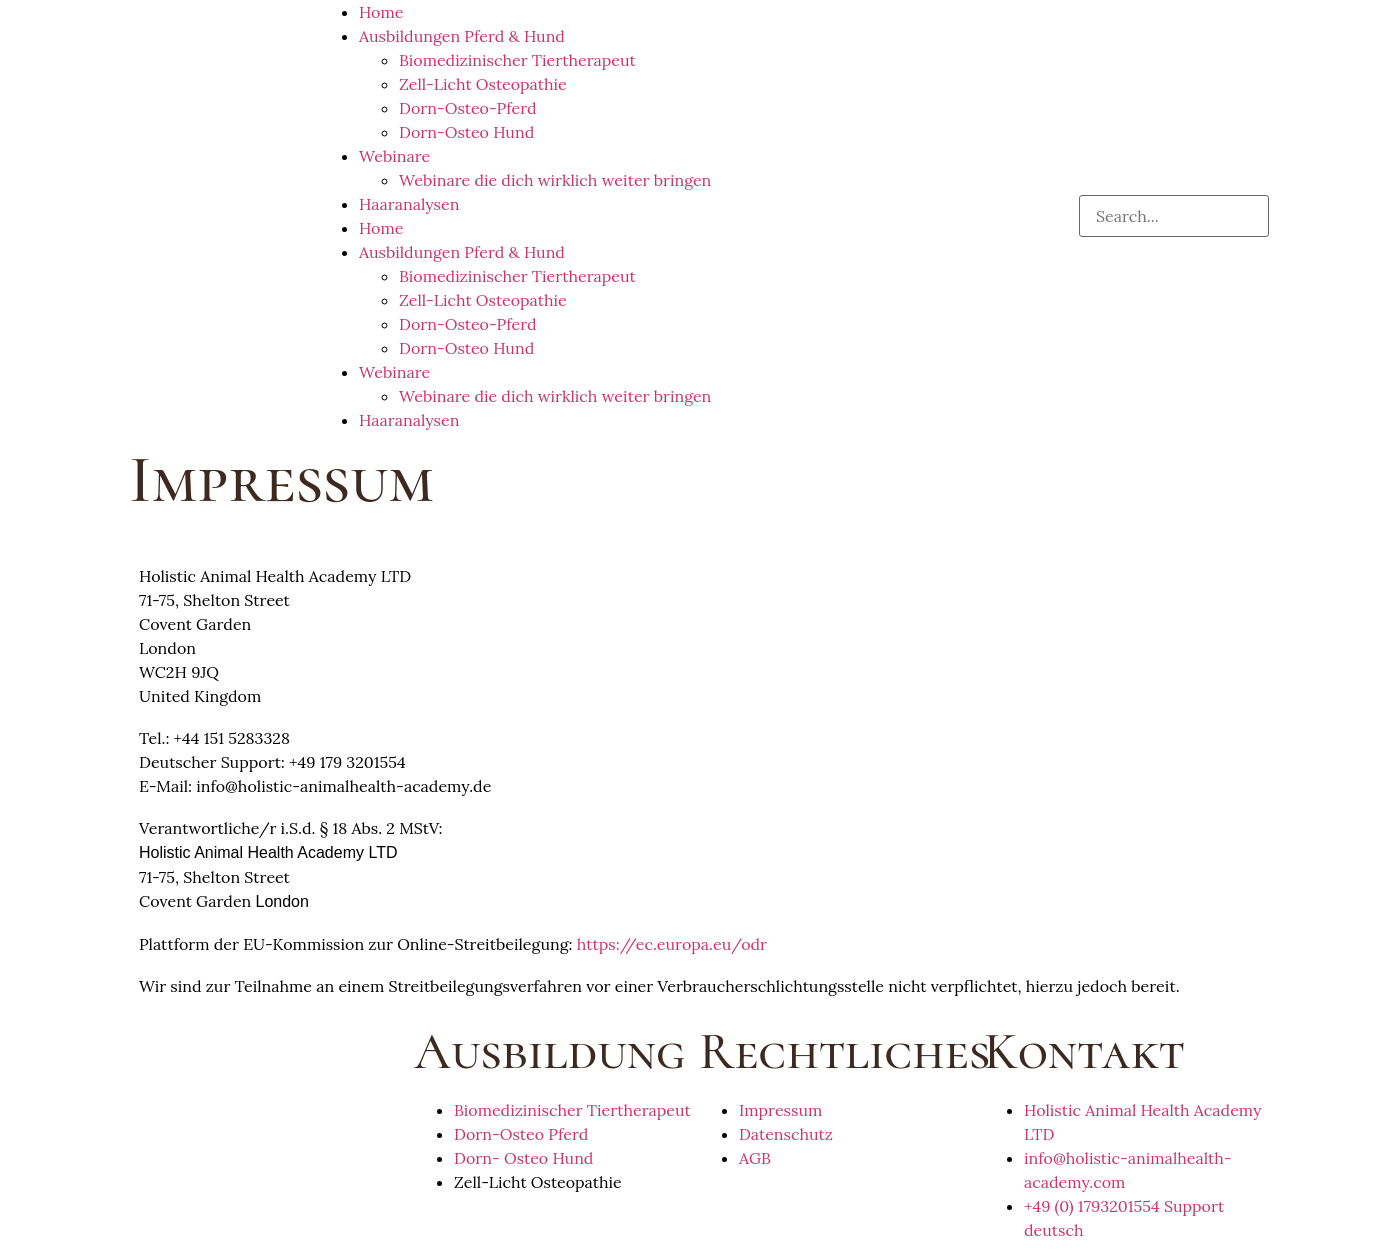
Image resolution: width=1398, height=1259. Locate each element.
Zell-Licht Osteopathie (483, 84)
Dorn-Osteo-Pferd (468, 108)
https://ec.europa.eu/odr (672, 944)
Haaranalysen (409, 204)
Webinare (394, 156)
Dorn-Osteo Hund (466, 132)
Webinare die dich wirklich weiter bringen (555, 180)
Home (381, 12)
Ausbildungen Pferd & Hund (462, 36)
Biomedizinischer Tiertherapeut (517, 60)
